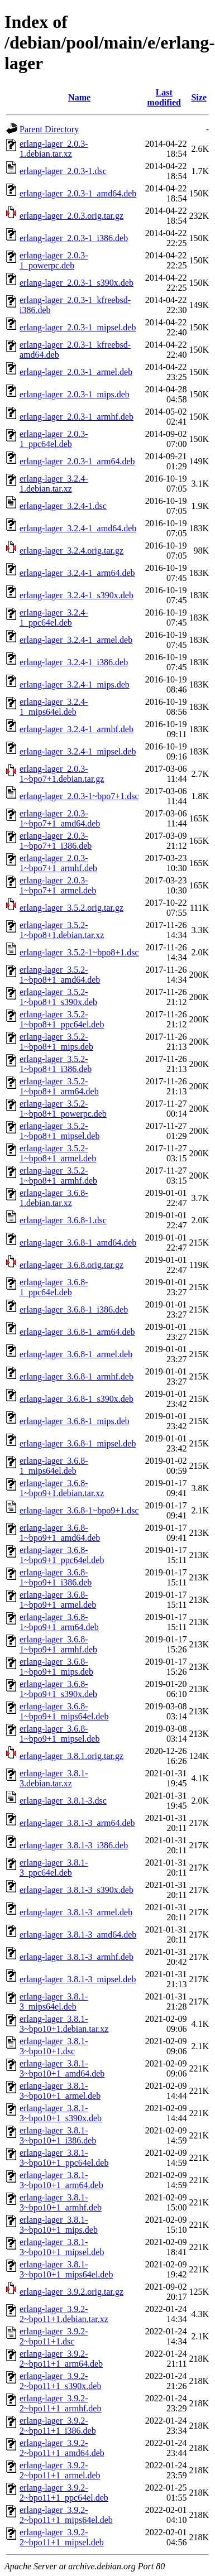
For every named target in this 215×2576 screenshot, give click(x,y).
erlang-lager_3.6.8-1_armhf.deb (76, 1376)
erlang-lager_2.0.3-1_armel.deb (76, 372)
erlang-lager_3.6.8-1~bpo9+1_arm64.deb (59, 1622)
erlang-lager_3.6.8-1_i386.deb (74, 1309)
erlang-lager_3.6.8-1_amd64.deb (78, 1242)
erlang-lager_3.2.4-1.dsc (63, 506)
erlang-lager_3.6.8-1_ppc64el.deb (54, 1287)
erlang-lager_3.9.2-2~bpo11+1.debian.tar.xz (64, 2314)
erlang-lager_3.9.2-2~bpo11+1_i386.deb (58, 2425)
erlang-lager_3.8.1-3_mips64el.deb (54, 2001)
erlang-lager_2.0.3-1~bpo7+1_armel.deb (58, 885)
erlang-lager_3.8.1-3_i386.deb (74, 1845)
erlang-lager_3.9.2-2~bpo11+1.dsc (54, 2336)
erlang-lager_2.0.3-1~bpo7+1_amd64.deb (60, 818)
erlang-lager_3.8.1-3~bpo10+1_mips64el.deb (66, 2269)
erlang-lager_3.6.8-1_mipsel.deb (78, 1443)
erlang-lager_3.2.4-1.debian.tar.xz (54, 483)
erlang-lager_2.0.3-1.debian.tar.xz (54, 148)
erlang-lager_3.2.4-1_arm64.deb (77, 573)
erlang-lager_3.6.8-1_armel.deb (76, 1354)
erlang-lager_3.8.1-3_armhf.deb (76, 1957)
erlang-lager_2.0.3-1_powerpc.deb (54, 260)
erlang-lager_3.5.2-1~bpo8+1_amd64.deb (60, 974)
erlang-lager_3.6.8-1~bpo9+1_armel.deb (58, 1599)
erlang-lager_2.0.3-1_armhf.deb (76, 416)
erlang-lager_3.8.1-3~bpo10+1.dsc (54, 2046)
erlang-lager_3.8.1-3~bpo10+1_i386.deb (58, 2135)
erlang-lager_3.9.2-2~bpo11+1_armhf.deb (60, 2403)
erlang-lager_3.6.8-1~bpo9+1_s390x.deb (58, 1689)
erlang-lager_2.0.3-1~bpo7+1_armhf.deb (58, 863)
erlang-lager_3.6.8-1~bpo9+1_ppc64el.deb (62, 1555)
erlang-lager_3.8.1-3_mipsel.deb (78, 1979)
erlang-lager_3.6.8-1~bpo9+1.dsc (79, 1510)
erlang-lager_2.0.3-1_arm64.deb (77, 461)
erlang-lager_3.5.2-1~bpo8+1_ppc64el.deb (62, 1019)
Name (79, 97)
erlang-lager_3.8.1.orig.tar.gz (71, 1756)
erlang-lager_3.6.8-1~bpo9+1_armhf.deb (58, 1644)
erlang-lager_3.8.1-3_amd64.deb (78, 1934)
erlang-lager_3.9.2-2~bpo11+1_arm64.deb (61, 2358)
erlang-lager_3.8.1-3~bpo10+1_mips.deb (59, 2224)
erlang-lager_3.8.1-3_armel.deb (76, 1912)
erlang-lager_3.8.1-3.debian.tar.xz (54, 1778)
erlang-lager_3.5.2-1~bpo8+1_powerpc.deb (63, 1108)
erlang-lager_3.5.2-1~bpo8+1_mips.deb (56, 1041)
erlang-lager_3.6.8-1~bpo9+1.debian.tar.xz (62, 1488)
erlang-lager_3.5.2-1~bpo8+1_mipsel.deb (59, 1131)
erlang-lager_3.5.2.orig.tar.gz (71, 907)
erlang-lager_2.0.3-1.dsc (63, 171)
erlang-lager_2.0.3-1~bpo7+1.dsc (79, 796)
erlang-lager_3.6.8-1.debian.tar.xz (54, 1198)
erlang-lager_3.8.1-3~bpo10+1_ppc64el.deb (64, 2158)
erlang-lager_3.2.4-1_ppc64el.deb (54, 617)
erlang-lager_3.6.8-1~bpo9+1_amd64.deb (60, 1532)
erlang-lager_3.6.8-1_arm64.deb (77, 1332)
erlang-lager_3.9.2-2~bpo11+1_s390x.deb (60, 2381)
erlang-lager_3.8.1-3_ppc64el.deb (54, 1867)
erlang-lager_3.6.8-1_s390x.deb (76, 1399)
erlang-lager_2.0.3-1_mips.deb (75, 394)
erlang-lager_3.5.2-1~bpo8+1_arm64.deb (59, 1086)
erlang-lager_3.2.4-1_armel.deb (76, 640)
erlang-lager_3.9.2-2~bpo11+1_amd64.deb (62, 2448)
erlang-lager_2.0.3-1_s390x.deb (76, 282)
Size (199, 97)
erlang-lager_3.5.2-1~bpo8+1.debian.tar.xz (62, 930)
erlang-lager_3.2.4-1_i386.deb (74, 662)
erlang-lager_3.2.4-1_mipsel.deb (78, 751)
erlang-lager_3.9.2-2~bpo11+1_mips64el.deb (66, 2515)
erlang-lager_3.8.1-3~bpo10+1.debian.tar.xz (64, 2024)
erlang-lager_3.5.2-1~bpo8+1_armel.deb (58, 1153)
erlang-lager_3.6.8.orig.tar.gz (71, 1265)
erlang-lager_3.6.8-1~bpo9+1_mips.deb (56, 1666)
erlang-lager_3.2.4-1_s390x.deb (76, 595)
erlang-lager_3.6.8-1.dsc (63, 1220)
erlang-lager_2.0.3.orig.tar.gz (71, 215)
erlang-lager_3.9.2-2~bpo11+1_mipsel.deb (62, 2537)
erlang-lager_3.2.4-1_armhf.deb (76, 729)
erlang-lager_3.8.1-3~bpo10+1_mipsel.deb (62, 2247)
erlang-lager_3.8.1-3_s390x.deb (76, 1890)
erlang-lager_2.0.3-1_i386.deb (74, 238)
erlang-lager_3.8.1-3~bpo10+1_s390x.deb (61, 2113)
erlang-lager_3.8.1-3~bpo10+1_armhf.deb (61, 2202)
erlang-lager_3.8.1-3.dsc (63, 1800)
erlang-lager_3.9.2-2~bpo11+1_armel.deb (60, 2470)
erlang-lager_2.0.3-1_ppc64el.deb (54, 439)
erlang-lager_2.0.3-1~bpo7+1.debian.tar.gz (62, 774)
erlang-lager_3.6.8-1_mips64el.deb (54, 1466)
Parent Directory (49, 129)
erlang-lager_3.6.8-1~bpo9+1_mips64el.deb (64, 1711)
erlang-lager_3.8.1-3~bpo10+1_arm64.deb (61, 2180)
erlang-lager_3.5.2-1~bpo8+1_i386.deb (56, 1064)
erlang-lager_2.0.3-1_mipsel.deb (78, 327)
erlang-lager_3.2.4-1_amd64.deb (78, 528)
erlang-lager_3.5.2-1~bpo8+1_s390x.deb (58, 997)
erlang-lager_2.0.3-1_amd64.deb (78, 193)
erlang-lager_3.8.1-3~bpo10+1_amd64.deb (62, 2068)
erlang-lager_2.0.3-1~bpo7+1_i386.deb (56, 840)
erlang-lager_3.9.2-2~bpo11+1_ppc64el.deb (64, 2492)
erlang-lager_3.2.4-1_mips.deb (75, 684)
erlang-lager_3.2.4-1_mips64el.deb (54, 707)
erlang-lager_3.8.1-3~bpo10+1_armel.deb (60, 2091)
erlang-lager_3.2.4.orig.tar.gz (71, 550)
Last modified (164, 97)
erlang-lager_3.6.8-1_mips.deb (75, 1421)
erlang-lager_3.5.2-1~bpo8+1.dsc (79, 952)
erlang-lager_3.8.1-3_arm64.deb (77, 1823)
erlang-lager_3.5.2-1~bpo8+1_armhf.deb (58, 1175)
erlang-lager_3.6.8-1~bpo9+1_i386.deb (56, 1577)
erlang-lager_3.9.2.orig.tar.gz (71, 2291)
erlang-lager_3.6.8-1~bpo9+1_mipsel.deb (59, 1733)
